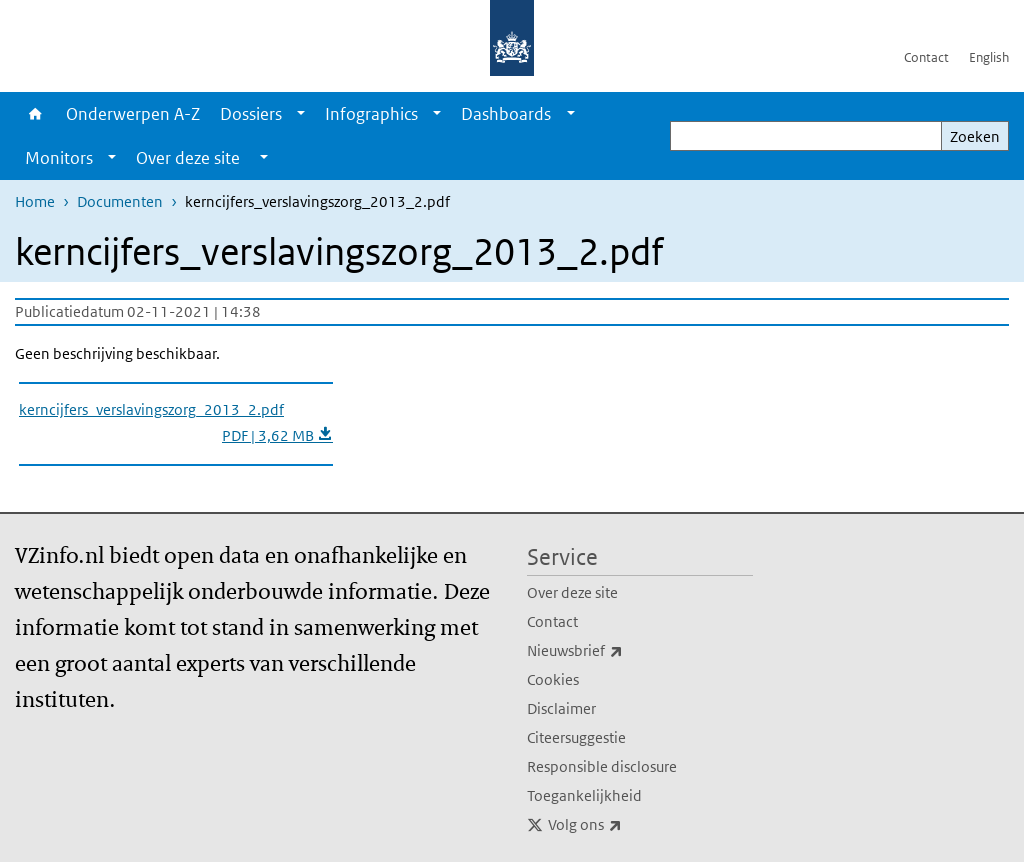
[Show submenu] (301, 114)
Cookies (553, 679)
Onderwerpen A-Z (133, 114)
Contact (926, 57)
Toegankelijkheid (584, 795)
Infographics (371, 114)
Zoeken (975, 136)
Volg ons (629, 825)
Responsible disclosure (602, 766)
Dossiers (251, 114)
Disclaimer (561, 708)
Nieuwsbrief (619, 651)
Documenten (120, 201)
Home (35, 114)
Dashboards (506, 114)
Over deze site (572, 592)
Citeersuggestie (576, 737)
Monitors (59, 158)
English (989, 57)
